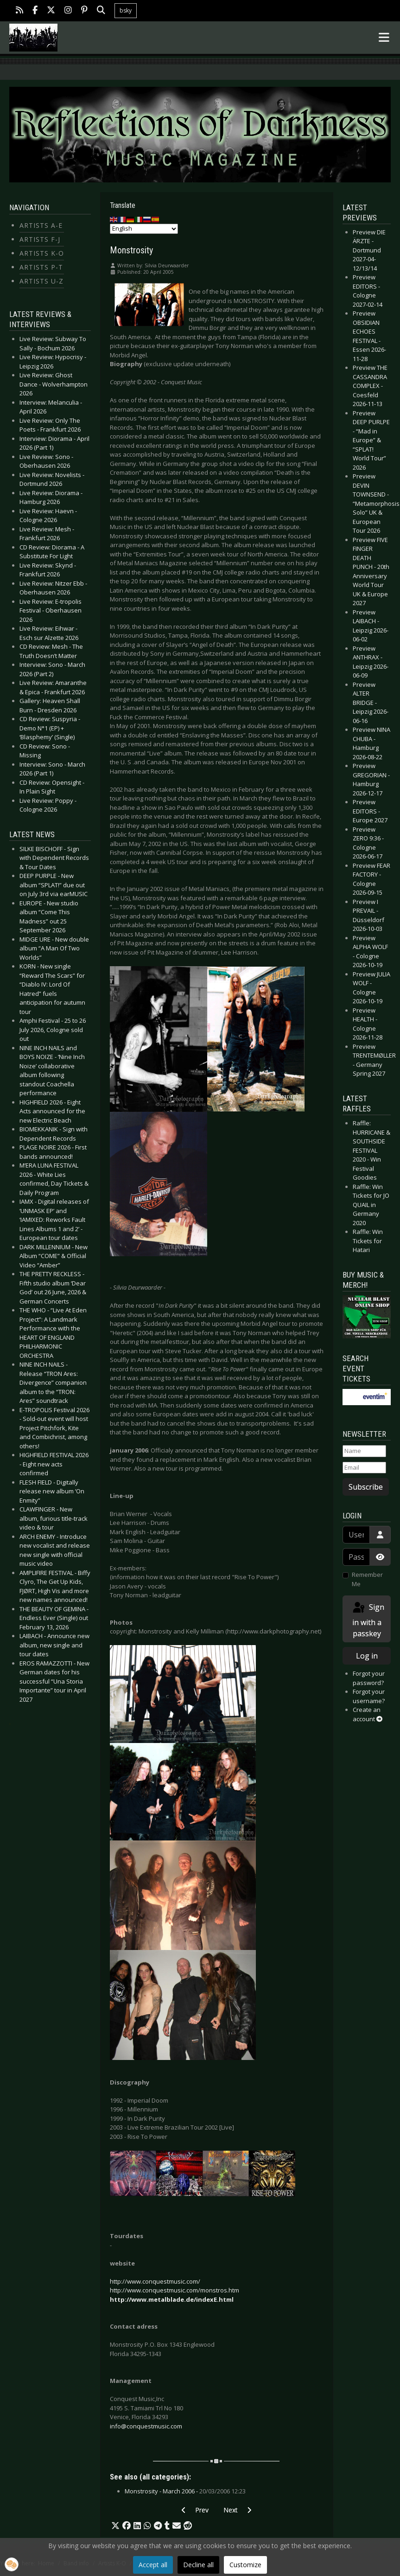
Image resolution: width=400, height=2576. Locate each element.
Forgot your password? (369, 1678)
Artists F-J (39, 239)
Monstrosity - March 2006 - (185, 2491)
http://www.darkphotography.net (273, 1631)
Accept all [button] (153, 2564)
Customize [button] (245, 2564)
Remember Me (367, 1579)
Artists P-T (41, 267)
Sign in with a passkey (367, 1620)
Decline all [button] (198, 2564)
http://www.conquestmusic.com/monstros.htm (174, 2290)
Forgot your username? (369, 1696)
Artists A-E (41, 225)
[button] (115, 2526)
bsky (126, 10)
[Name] (364, 1451)
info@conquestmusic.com (146, 2426)
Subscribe (366, 1487)
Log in (367, 1656)
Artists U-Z (41, 281)
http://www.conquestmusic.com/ (155, 2281)
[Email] (364, 1468)
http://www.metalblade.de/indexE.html (172, 2299)
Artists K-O (41, 253)
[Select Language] (144, 229)
